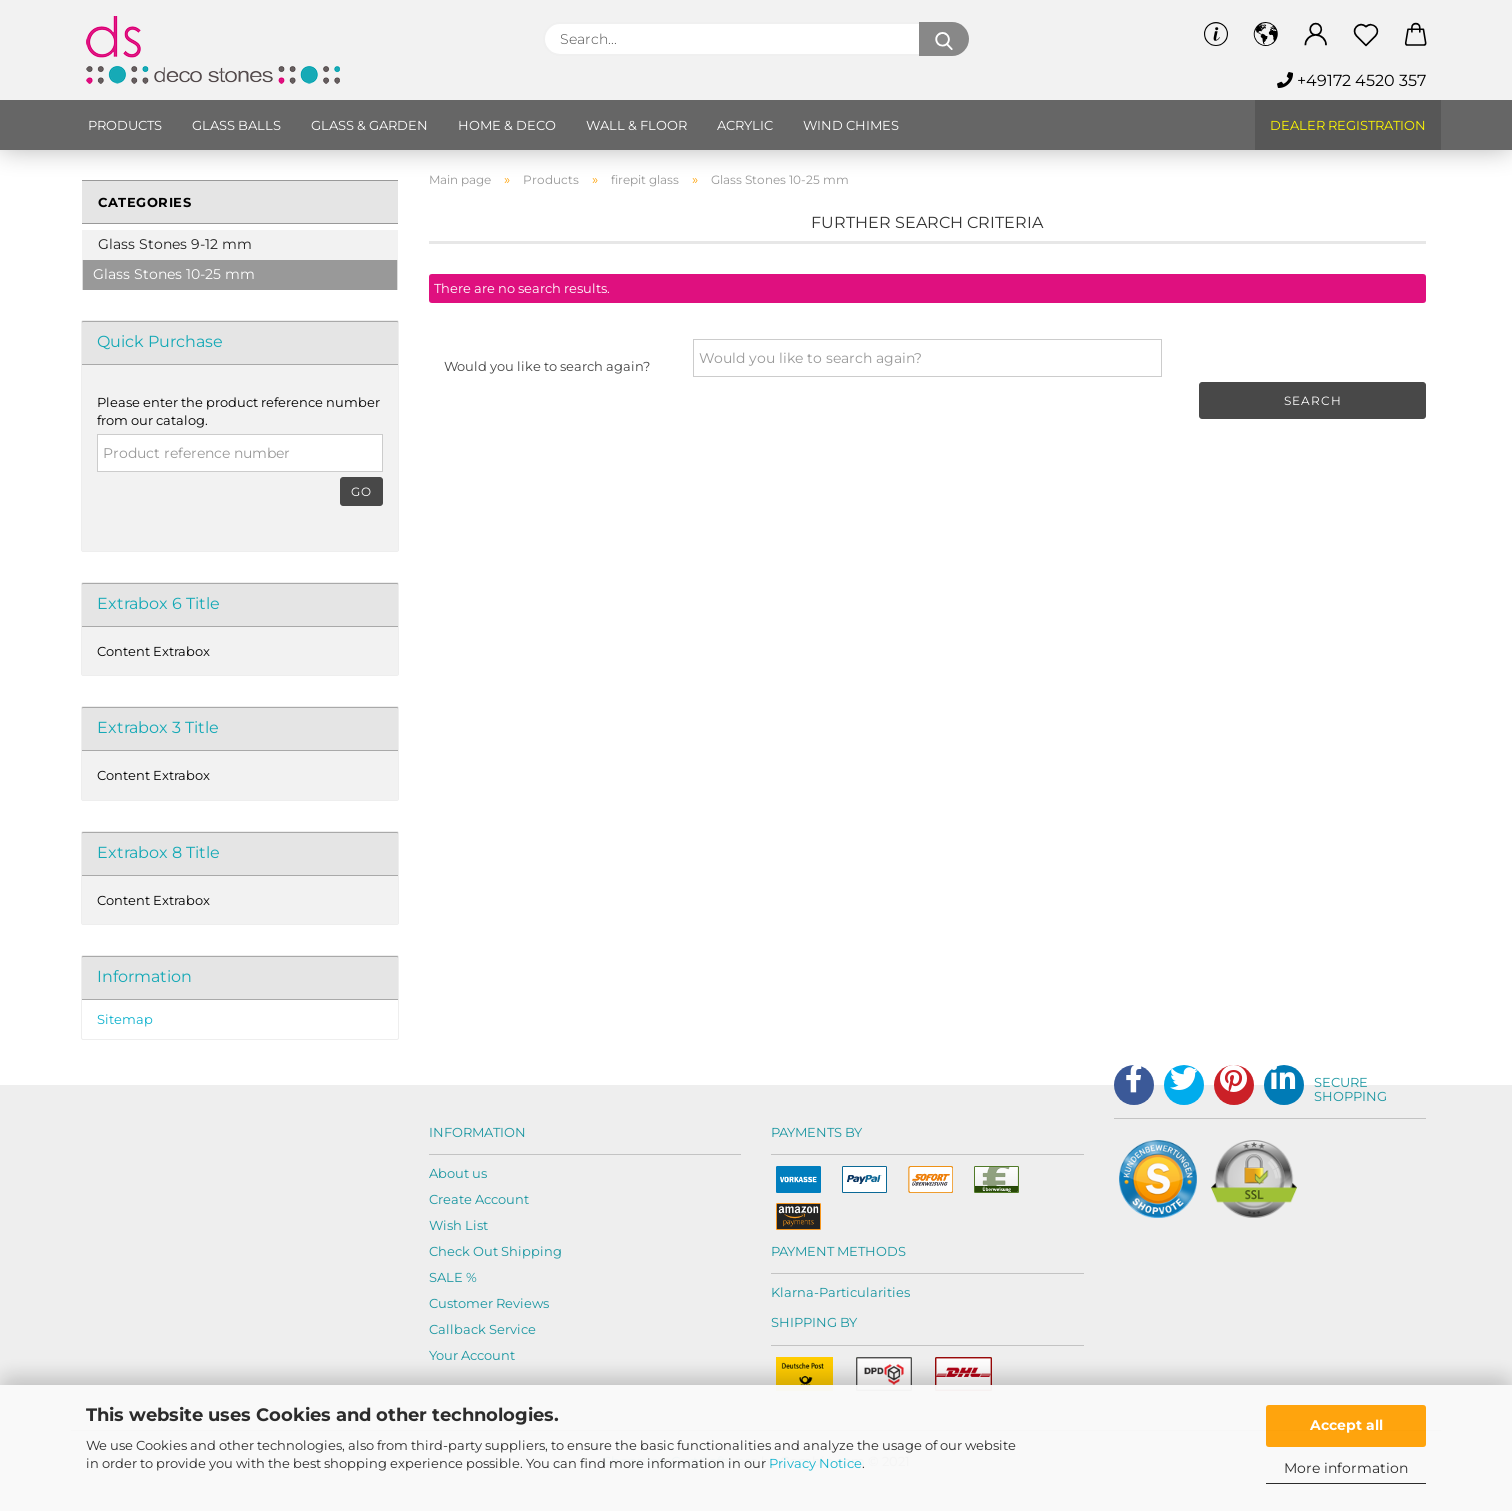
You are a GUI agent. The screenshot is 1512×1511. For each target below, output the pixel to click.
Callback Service (482, 1329)
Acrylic (745, 125)
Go (361, 491)
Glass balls (236, 125)
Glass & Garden (369, 125)
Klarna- (795, 1292)
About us (458, 1173)
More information (1346, 1468)
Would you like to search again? (547, 366)
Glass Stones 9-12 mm (175, 244)
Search (1313, 400)
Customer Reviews (489, 1303)
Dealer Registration (1348, 125)
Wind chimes (851, 125)
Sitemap (125, 1019)
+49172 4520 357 (1351, 80)
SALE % (453, 1277)
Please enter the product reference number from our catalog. (238, 411)
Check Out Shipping (495, 1251)
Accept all (1346, 1425)
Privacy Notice (815, 1463)
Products (125, 125)
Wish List (458, 1225)
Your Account (472, 1355)
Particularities (864, 1292)
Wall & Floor (636, 125)
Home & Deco (507, 125)
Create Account (479, 1199)
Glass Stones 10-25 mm (174, 274)
